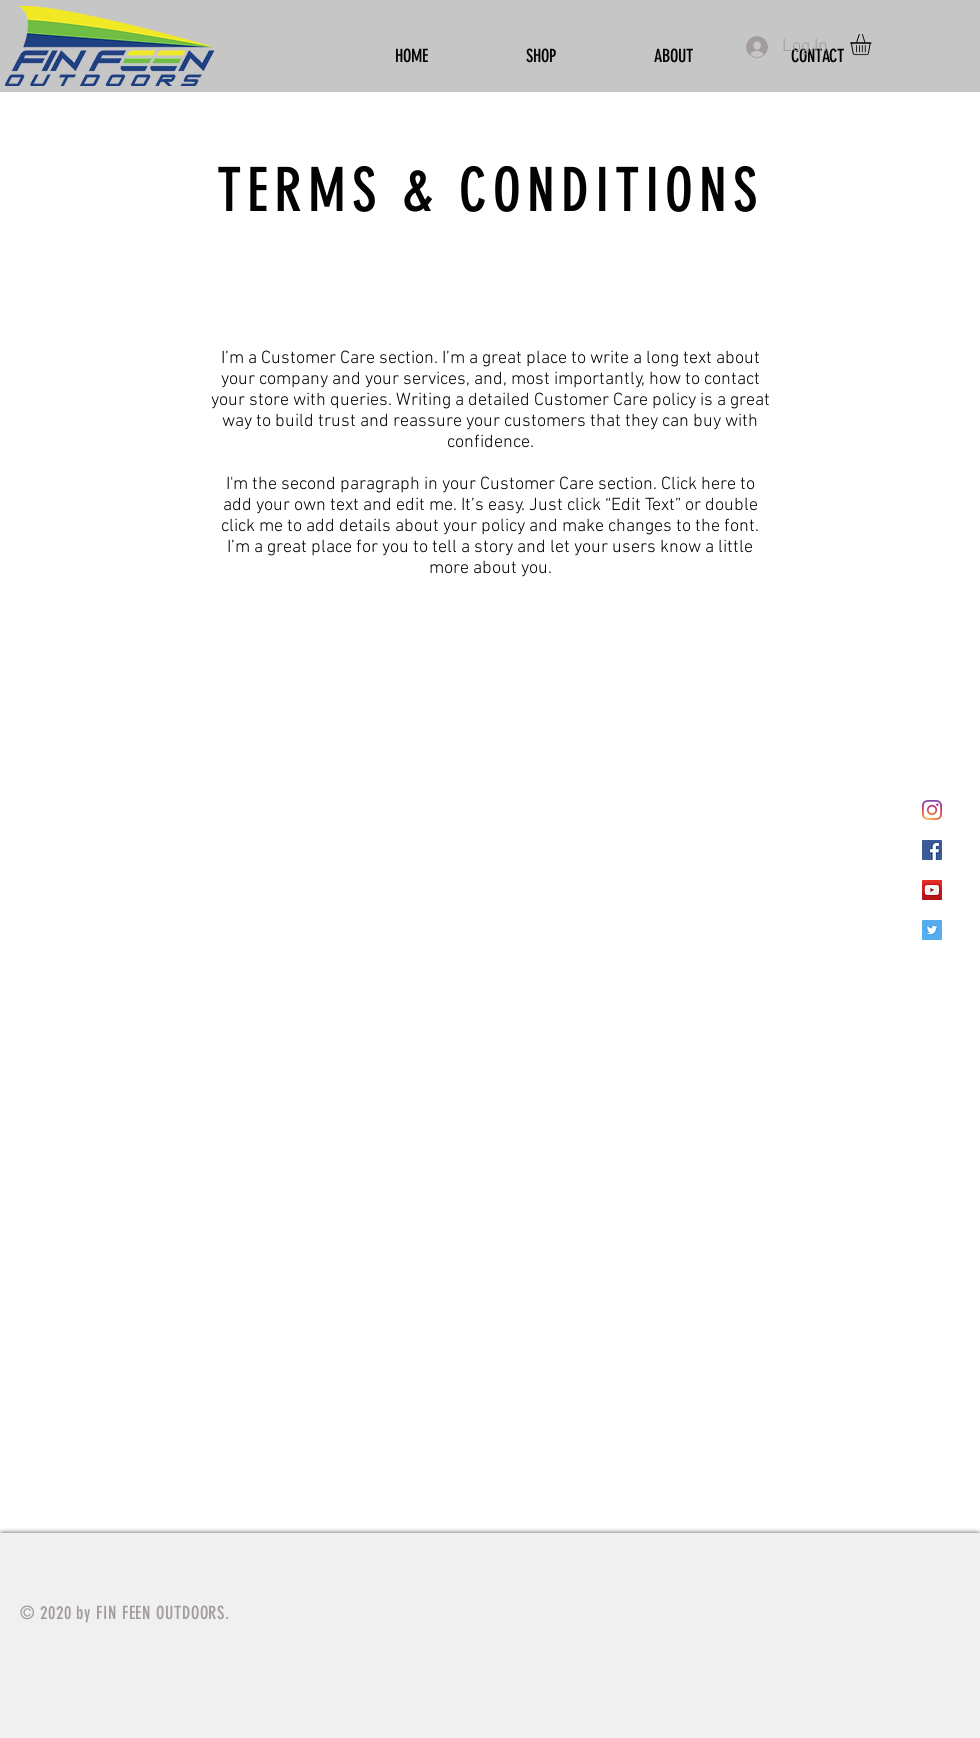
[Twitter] (932, 930)
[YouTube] (932, 890)
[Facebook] (932, 850)
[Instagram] (932, 810)
